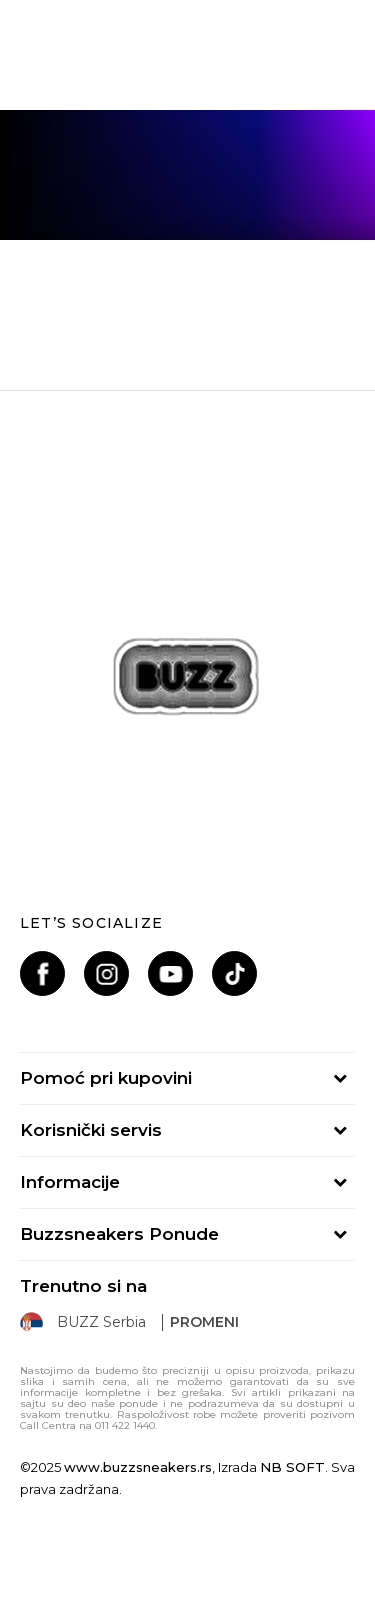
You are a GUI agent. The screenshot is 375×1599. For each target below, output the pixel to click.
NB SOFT (292, 1467)
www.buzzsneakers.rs (138, 1467)
